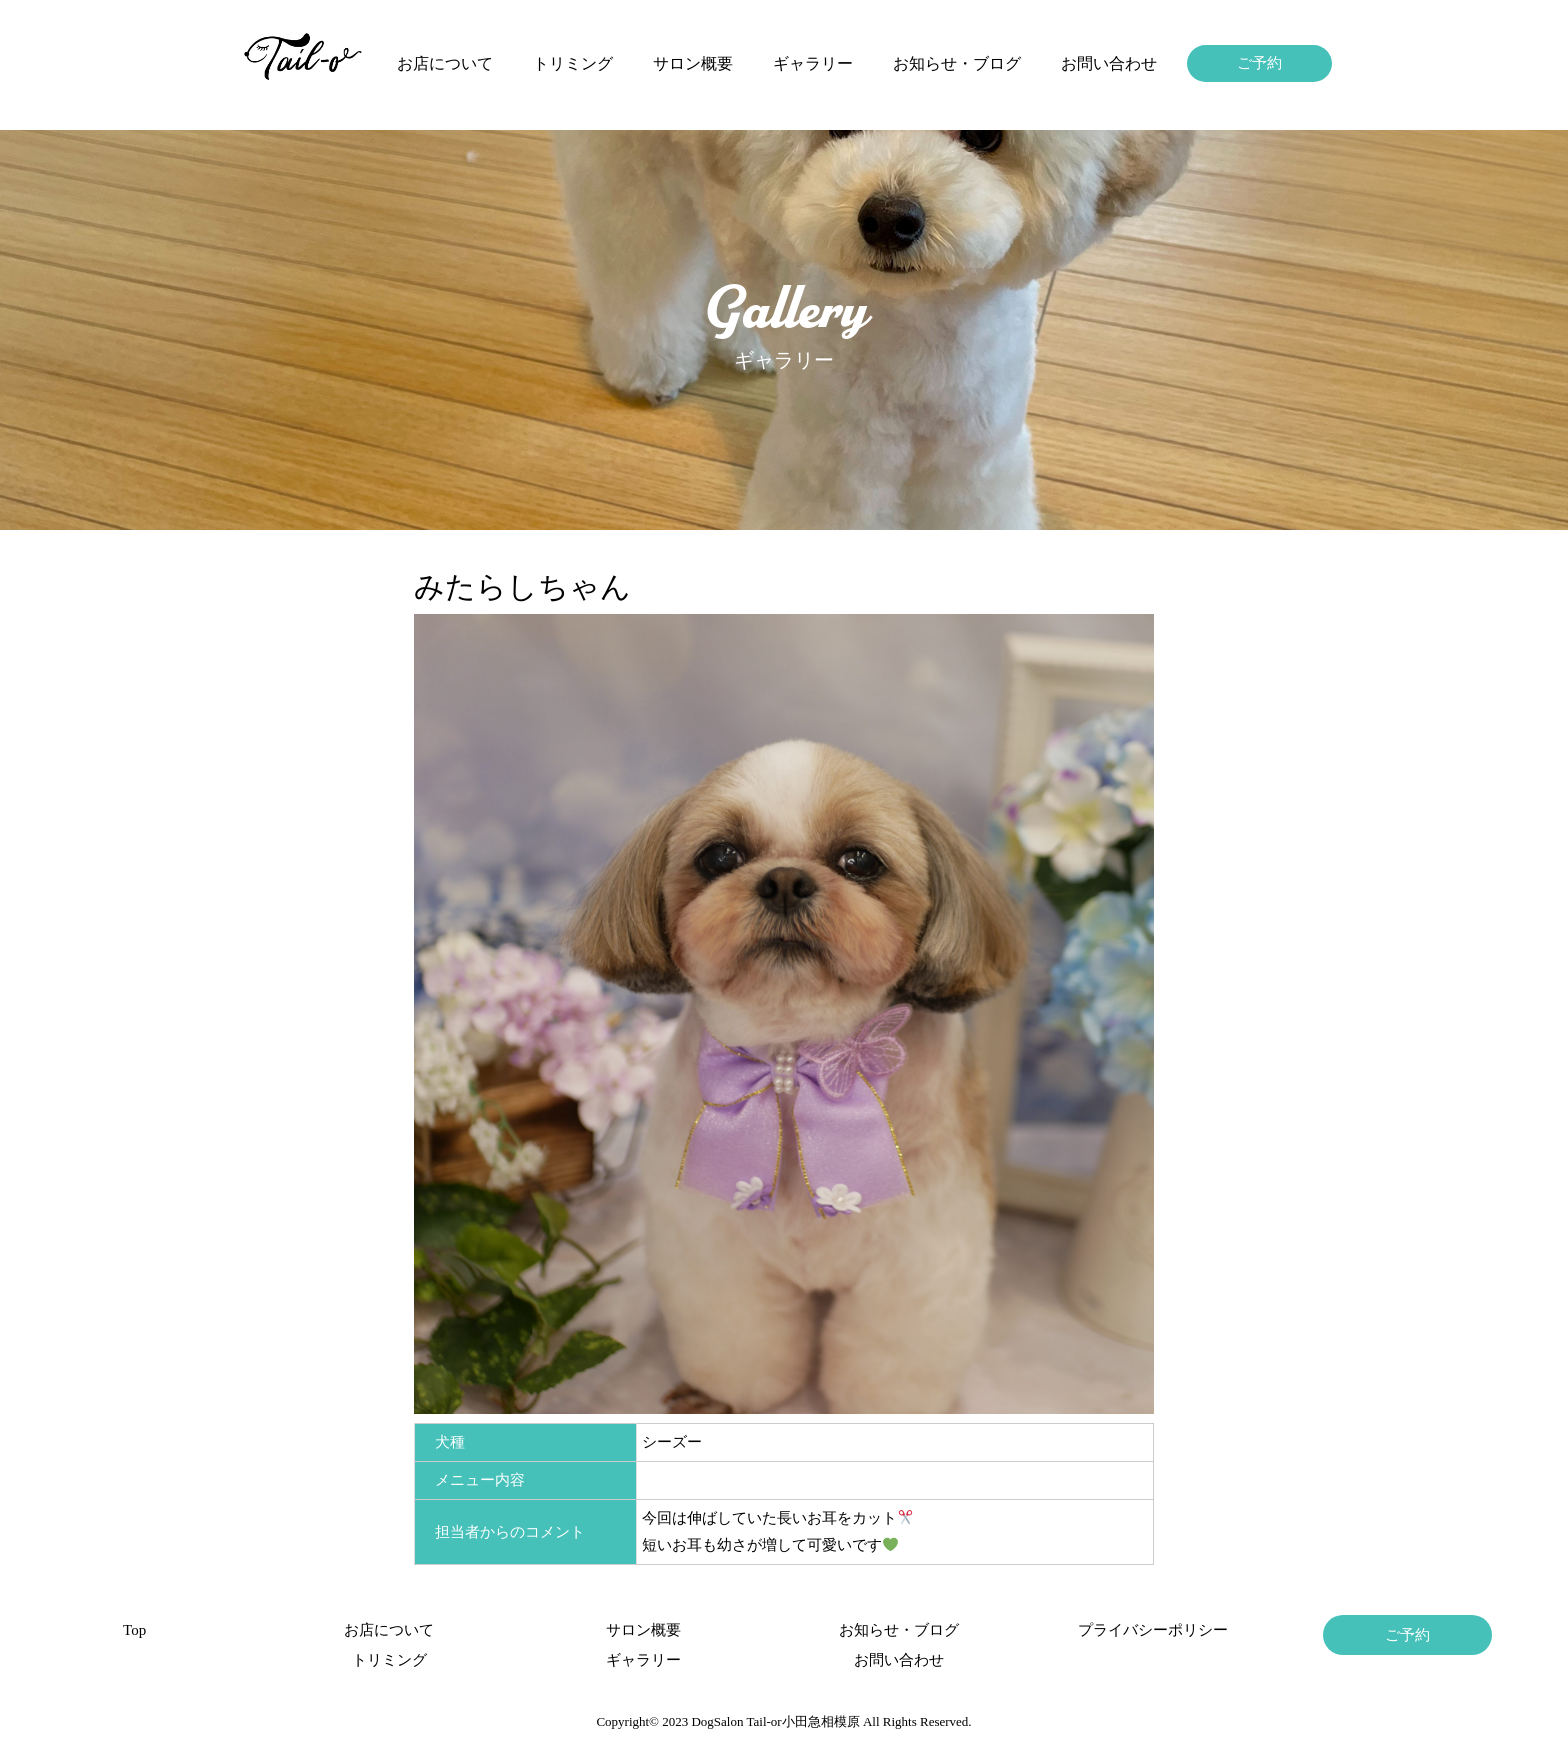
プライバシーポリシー (1153, 1630)
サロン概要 (693, 63)
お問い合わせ (1109, 63)
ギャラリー (813, 63)
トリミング (573, 63)
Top (134, 1630)
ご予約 (1259, 63)
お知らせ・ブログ (957, 63)
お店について (445, 63)
